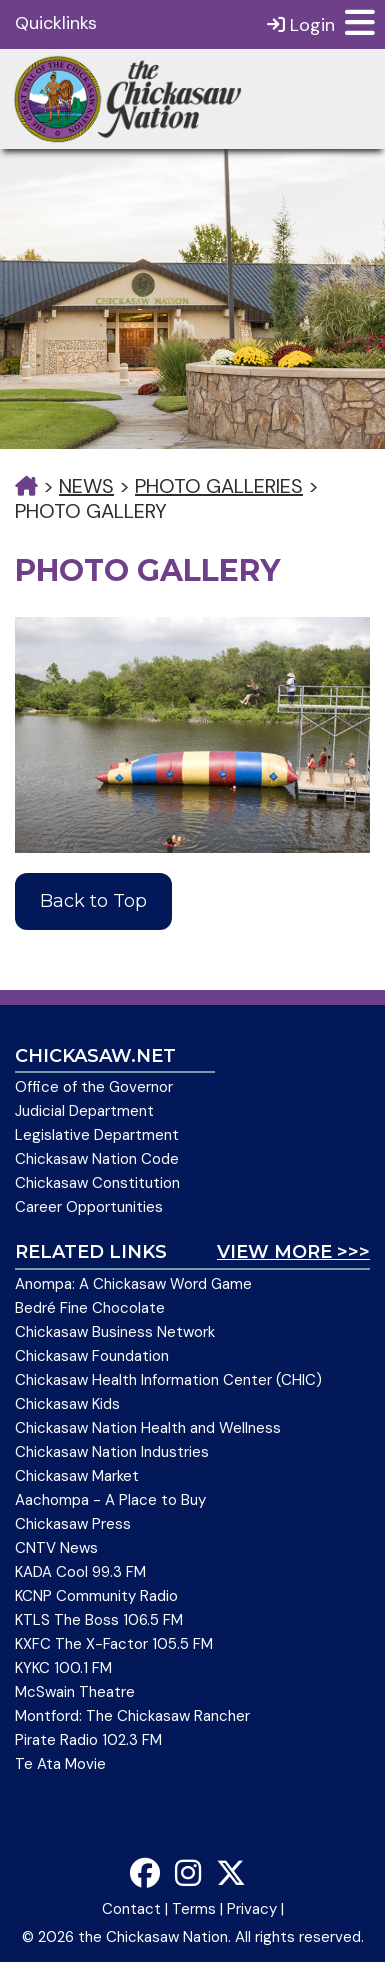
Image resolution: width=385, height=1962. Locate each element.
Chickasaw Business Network (115, 1332)
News (86, 486)
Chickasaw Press (73, 1524)
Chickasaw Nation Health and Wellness (148, 1428)
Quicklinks (56, 23)
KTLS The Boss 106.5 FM (99, 1620)
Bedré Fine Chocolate (90, 1308)
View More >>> (293, 1252)
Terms (194, 1909)
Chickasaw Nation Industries (112, 1452)
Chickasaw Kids (67, 1404)
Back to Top (93, 901)
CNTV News (56, 1548)
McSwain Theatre (75, 1692)
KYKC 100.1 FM (63, 1668)
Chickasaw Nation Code (97, 1159)
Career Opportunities (89, 1207)
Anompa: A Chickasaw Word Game (133, 1284)
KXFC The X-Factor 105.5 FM (114, 1644)
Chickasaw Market (77, 1476)
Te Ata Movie (60, 1764)
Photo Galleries (219, 486)
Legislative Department (97, 1135)
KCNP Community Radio (96, 1596)
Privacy (252, 1909)
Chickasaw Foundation (92, 1356)
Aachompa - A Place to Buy (110, 1500)
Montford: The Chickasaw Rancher (132, 1716)
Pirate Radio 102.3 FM (88, 1740)
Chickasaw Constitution (97, 1183)
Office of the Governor (94, 1087)
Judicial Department (84, 1111)
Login (301, 24)
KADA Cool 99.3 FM (80, 1572)
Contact (131, 1909)
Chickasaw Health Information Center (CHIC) (168, 1380)
